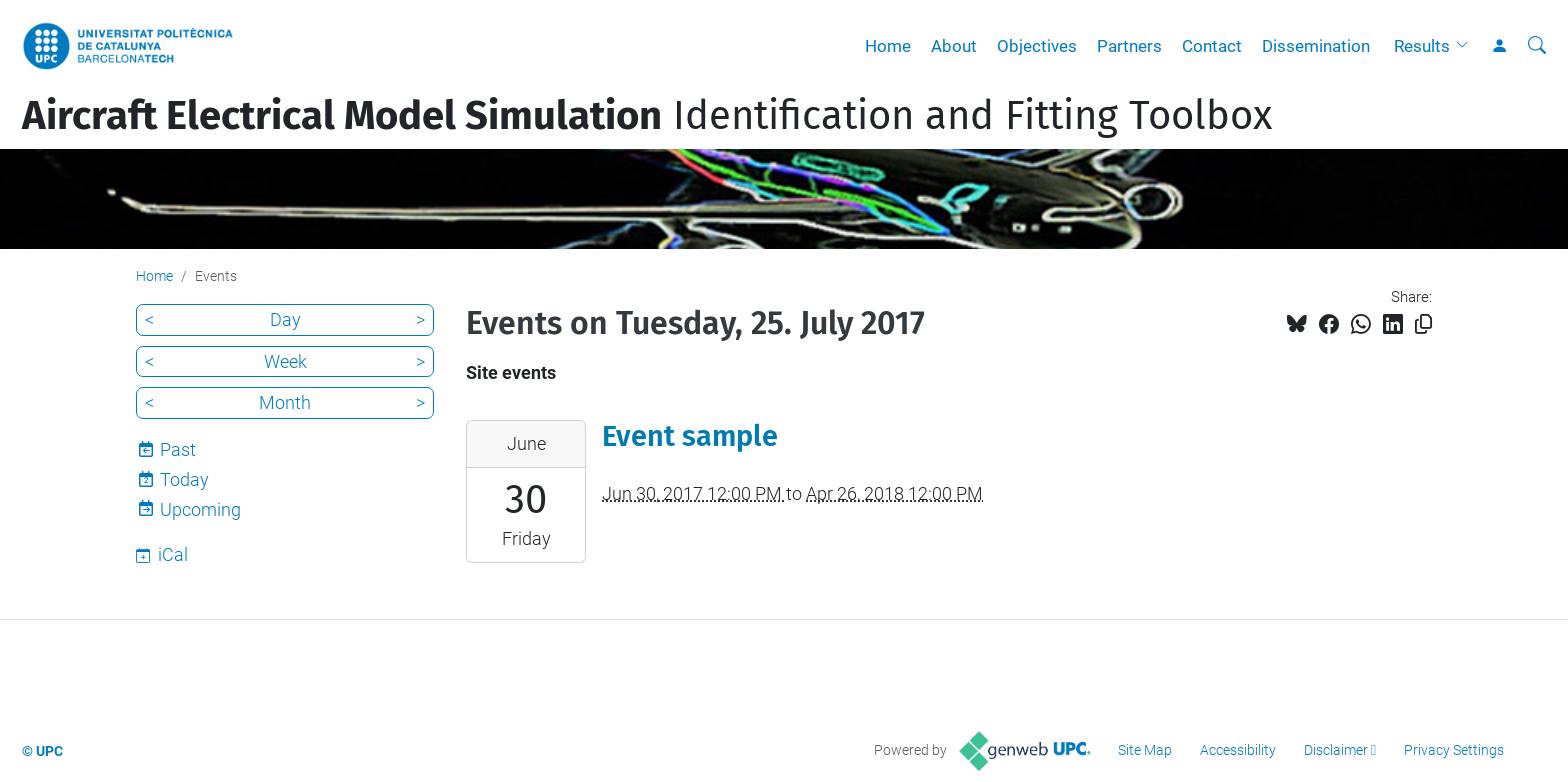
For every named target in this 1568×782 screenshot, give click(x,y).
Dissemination (1316, 46)
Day (285, 319)
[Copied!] (1423, 324)
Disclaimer (1336, 750)
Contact (1212, 46)
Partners (1129, 46)
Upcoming (200, 509)
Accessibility (1238, 750)
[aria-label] (1537, 46)
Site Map (1145, 750)
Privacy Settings (1454, 750)
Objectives (1037, 46)
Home (888, 46)
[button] (1467, 46)
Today (184, 479)
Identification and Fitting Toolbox (647, 116)
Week (285, 361)
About (954, 46)
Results (1422, 46)
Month (285, 402)
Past (178, 449)
